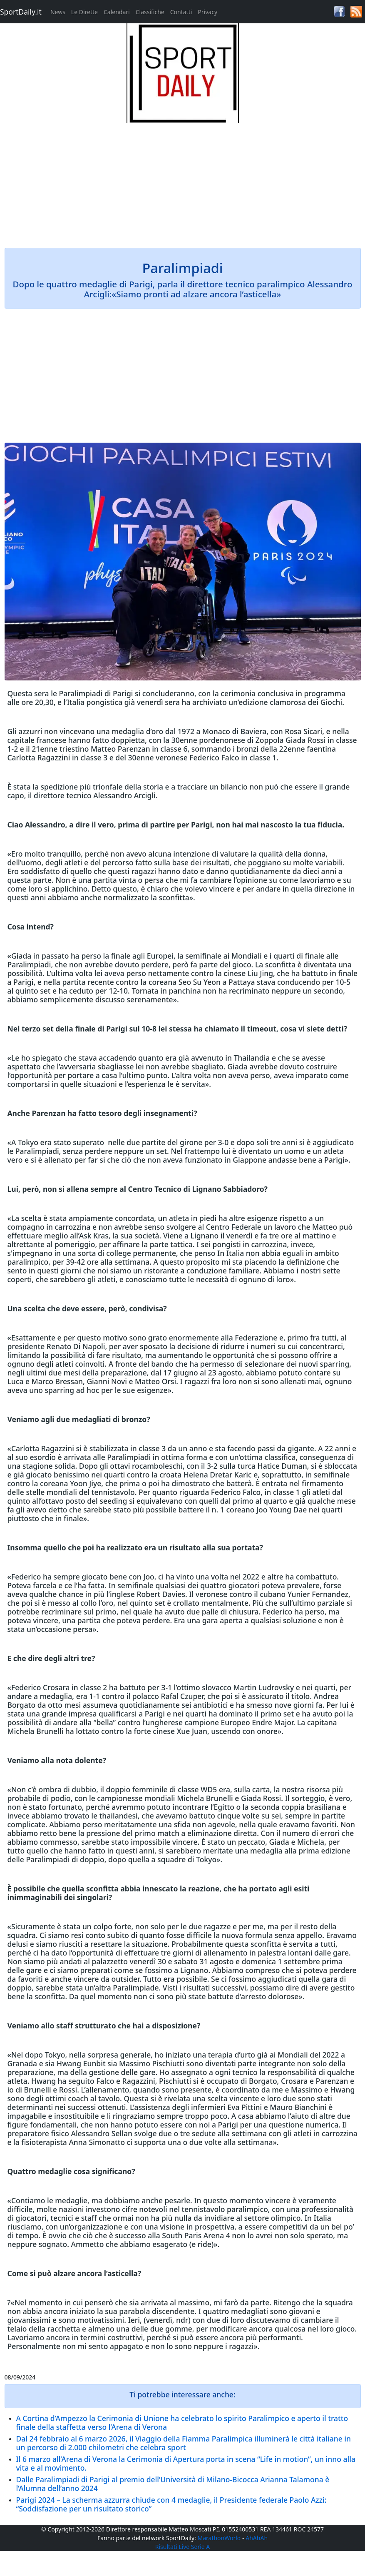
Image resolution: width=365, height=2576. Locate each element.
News (57, 12)
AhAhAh (257, 2538)
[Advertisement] (183, 181)
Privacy (207, 12)
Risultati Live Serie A (182, 2547)
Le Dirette (84, 12)
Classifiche (150, 12)
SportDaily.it (21, 12)
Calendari (117, 12)
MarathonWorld (219, 2538)
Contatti (181, 12)
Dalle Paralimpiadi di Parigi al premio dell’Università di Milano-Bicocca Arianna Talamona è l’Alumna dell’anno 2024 (173, 2483)
